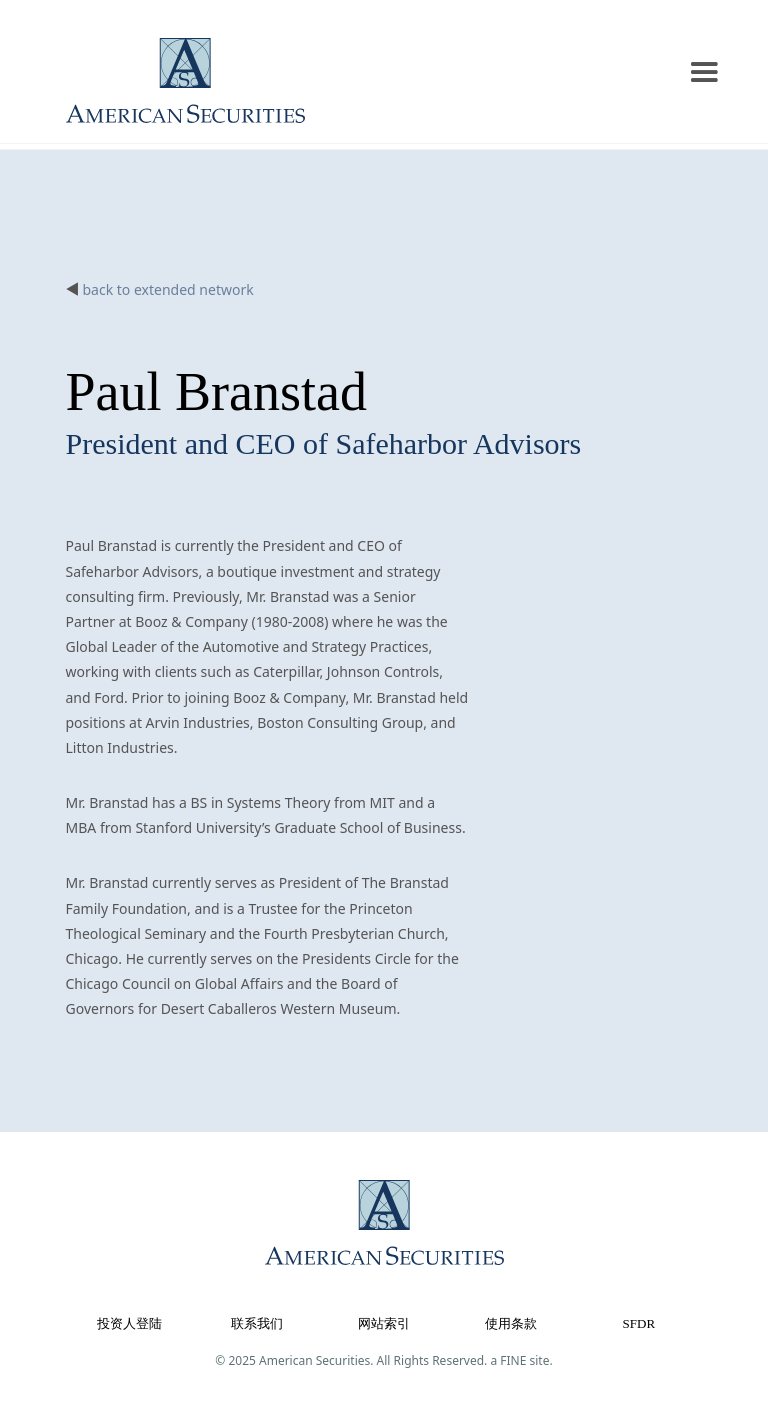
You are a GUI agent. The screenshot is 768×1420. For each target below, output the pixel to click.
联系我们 (257, 1323)
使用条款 (511, 1323)
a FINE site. (521, 1360)
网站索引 (384, 1323)
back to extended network (168, 289)
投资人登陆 (129, 1323)
